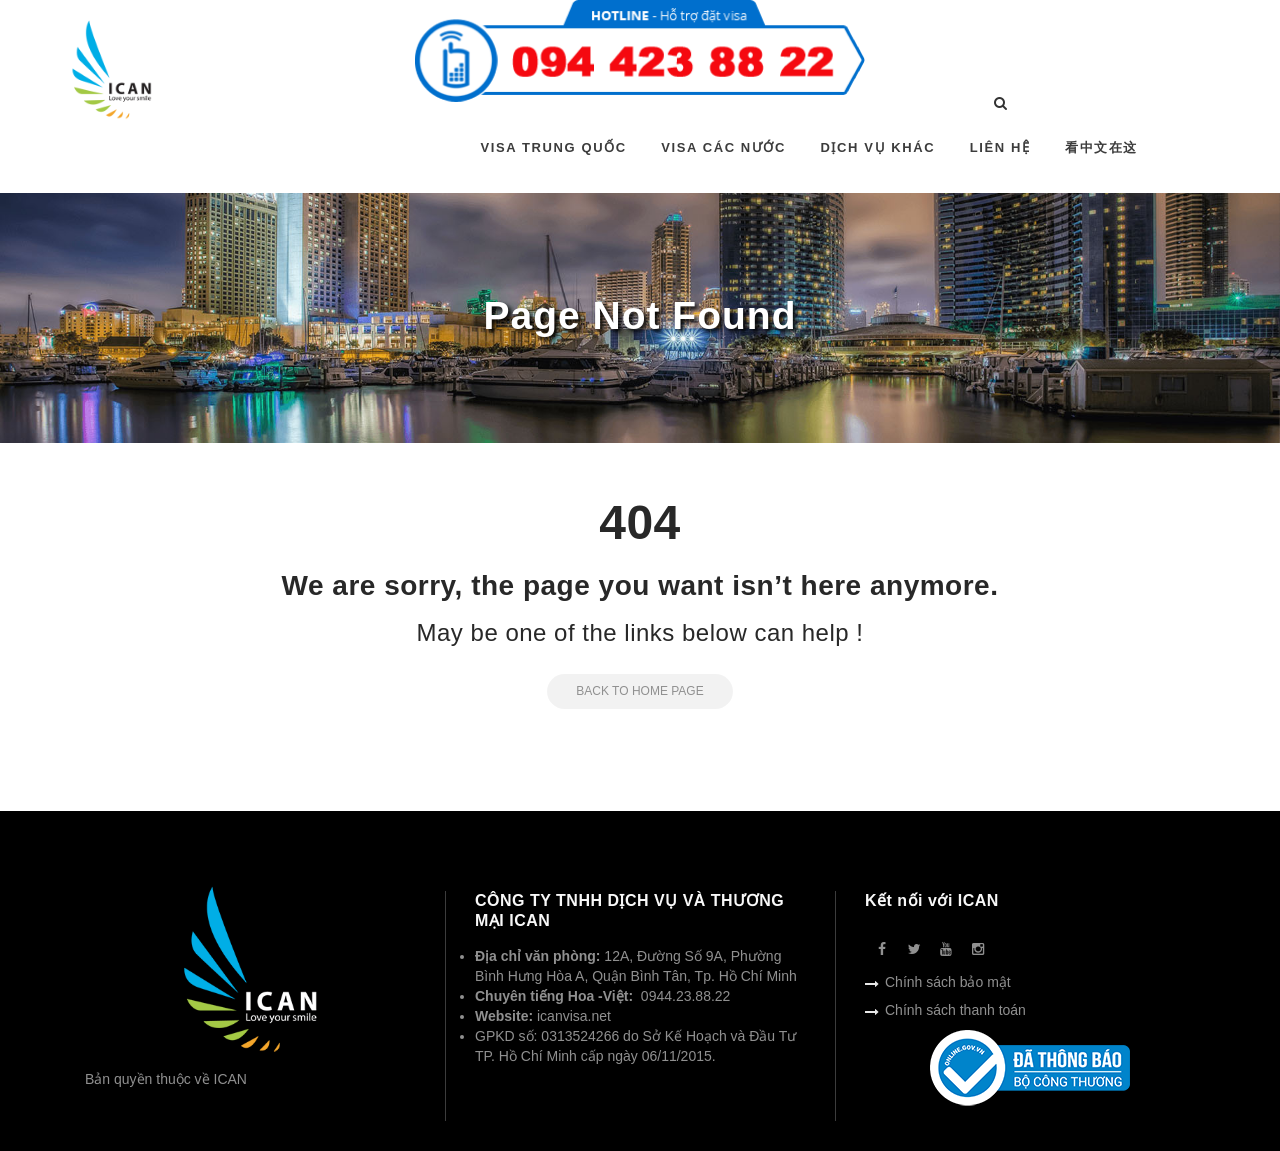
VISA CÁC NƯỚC (723, 147)
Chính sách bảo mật (948, 982)
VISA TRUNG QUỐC (554, 147)
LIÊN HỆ (1000, 147)
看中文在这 (1101, 147)
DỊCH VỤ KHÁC (877, 147)
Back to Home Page (625, 691)
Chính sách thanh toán (955, 1010)
